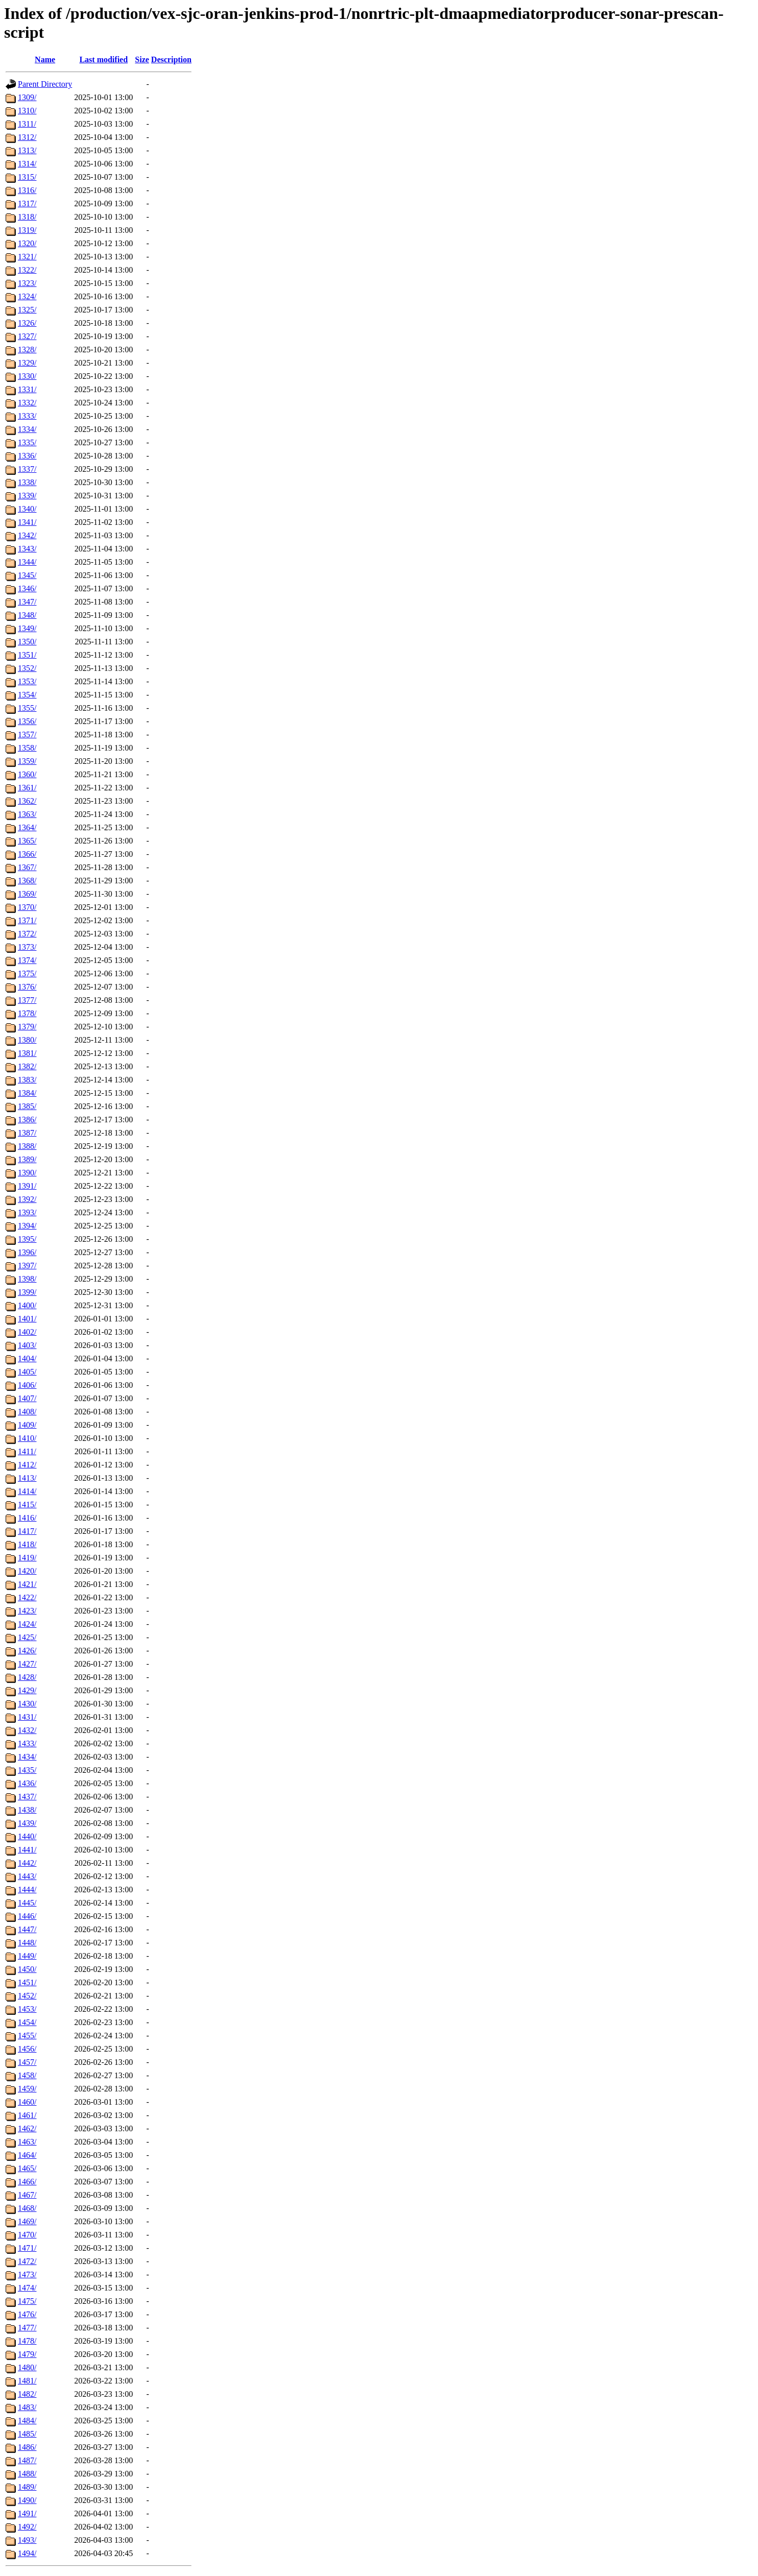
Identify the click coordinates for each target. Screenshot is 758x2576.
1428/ (27, 1677)
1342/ (27, 535)
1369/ (27, 893)
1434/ (27, 1756)
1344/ (27, 562)
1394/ (27, 1225)
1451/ (27, 1982)
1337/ (27, 469)
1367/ (27, 867)
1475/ (27, 2301)
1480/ (27, 2367)
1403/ (27, 1345)
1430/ (27, 1703)
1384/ (27, 1093)
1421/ (27, 1584)
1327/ (27, 336)
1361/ (27, 787)
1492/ (27, 2526)
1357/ (27, 734)
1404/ (27, 1358)
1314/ (27, 163)
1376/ (27, 986)
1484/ (27, 2420)
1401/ (27, 1318)
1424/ (27, 1624)
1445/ (27, 1902)
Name (45, 59)
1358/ (27, 747)
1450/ (27, 1969)
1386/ (27, 1119)
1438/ (27, 1809)
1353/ (27, 681)
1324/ (27, 296)
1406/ (27, 1385)
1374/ (27, 960)
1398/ (27, 1278)
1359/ (27, 761)
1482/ (27, 2394)
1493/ (27, 2540)
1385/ (27, 1106)
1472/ (27, 2261)
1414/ (27, 1491)
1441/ (27, 1849)
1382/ (27, 1066)
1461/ (27, 2115)
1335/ (27, 442)
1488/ (27, 2473)
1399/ (27, 1292)
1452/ (27, 1995)
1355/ (27, 708)
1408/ (27, 1411)
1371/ (27, 920)
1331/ (27, 389)
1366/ (27, 854)
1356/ (27, 721)
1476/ (27, 2314)
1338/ (27, 482)
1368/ (27, 880)
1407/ (27, 1398)
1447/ (27, 1929)
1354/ (27, 694)
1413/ (27, 1478)
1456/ (27, 2048)
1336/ (27, 455)
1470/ (27, 2234)
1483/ (27, 2407)
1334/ (27, 429)
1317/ (27, 203)
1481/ (27, 2380)
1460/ (27, 2102)
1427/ (27, 1663)
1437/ (27, 1796)
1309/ (27, 97)
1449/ (27, 1956)
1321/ (27, 256)
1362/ (27, 801)
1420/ (27, 1571)
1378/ (27, 1013)
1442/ (27, 1863)
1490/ (27, 2500)
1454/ (27, 2022)
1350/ (27, 641)
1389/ (27, 1159)
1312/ (27, 137)
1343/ (27, 548)
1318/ (27, 216)
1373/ (27, 947)
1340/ (27, 508)
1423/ (27, 1610)
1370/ (27, 907)
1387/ (27, 1132)
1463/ (27, 2141)
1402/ (27, 1332)
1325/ (27, 309)
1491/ (27, 2513)
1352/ (27, 668)
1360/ (27, 774)
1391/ (27, 1186)
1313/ (27, 150)
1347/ (27, 601)
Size (142, 59)
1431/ (27, 1717)
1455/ (27, 2035)
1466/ (27, 2181)
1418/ (27, 1544)
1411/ (27, 1451)
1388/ (27, 1146)
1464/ (27, 2155)
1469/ (27, 2221)
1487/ (27, 2460)
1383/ (27, 1079)
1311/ (27, 123)
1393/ (27, 1212)
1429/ (27, 1690)
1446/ (27, 1916)
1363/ (27, 814)
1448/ (27, 1942)
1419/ (27, 1557)
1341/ (27, 522)
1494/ (27, 2553)
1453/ (27, 2009)
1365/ (27, 840)
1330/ (27, 376)
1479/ (27, 2354)
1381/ (27, 1053)
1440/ (27, 1836)
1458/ (27, 2075)
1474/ (27, 2287)
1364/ (27, 827)
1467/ (27, 2194)
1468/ (27, 2208)
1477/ (27, 2327)
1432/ (27, 1730)
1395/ (27, 1239)
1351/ (27, 655)
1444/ (27, 1889)
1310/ (27, 110)
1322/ (27, 270)
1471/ (27, 2248)
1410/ (27, 1438)
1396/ (27, 1252)
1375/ (27, 973)
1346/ (27, 588)
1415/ (27, 1504)
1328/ (27, 349)
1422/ (27, 1597)
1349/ (27, 628)
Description (171, 59)
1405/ (27, 1371)
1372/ (27, 933)
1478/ (27, 2341)
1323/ (27, 283)
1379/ (27, 1026)
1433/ (27, 1743)
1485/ (27, 2433)
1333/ (27, 416)
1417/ (27, 1531)
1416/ (27, 1517)
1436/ (27, 1783)
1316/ (27, 190)
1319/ (27, 230)
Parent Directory (45, 84)
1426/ (27, 1650)
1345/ (27, 575)
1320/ (27, 243)
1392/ (27, 1199)
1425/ (27, 1637)
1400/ (27, 1305)
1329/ (27, 362)
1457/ (27, 2062)
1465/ (27, 2168)
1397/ (27, 1265)
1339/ (27, 495)
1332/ (27, 402)
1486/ (27, 2447)
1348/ (27, 615)
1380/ (27, 1040)
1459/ (27, 2088)
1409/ (27, 1425)
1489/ (27, 2487)
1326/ (27, 323)
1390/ (27, 1172)
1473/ (27, 2274)
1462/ (27, 2128)
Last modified (103, 59)
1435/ (27, 1770)
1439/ (27, 1823)
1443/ (27, 1876)
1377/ (27, 1000)
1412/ (27, 1464)
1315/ (27, 177)
